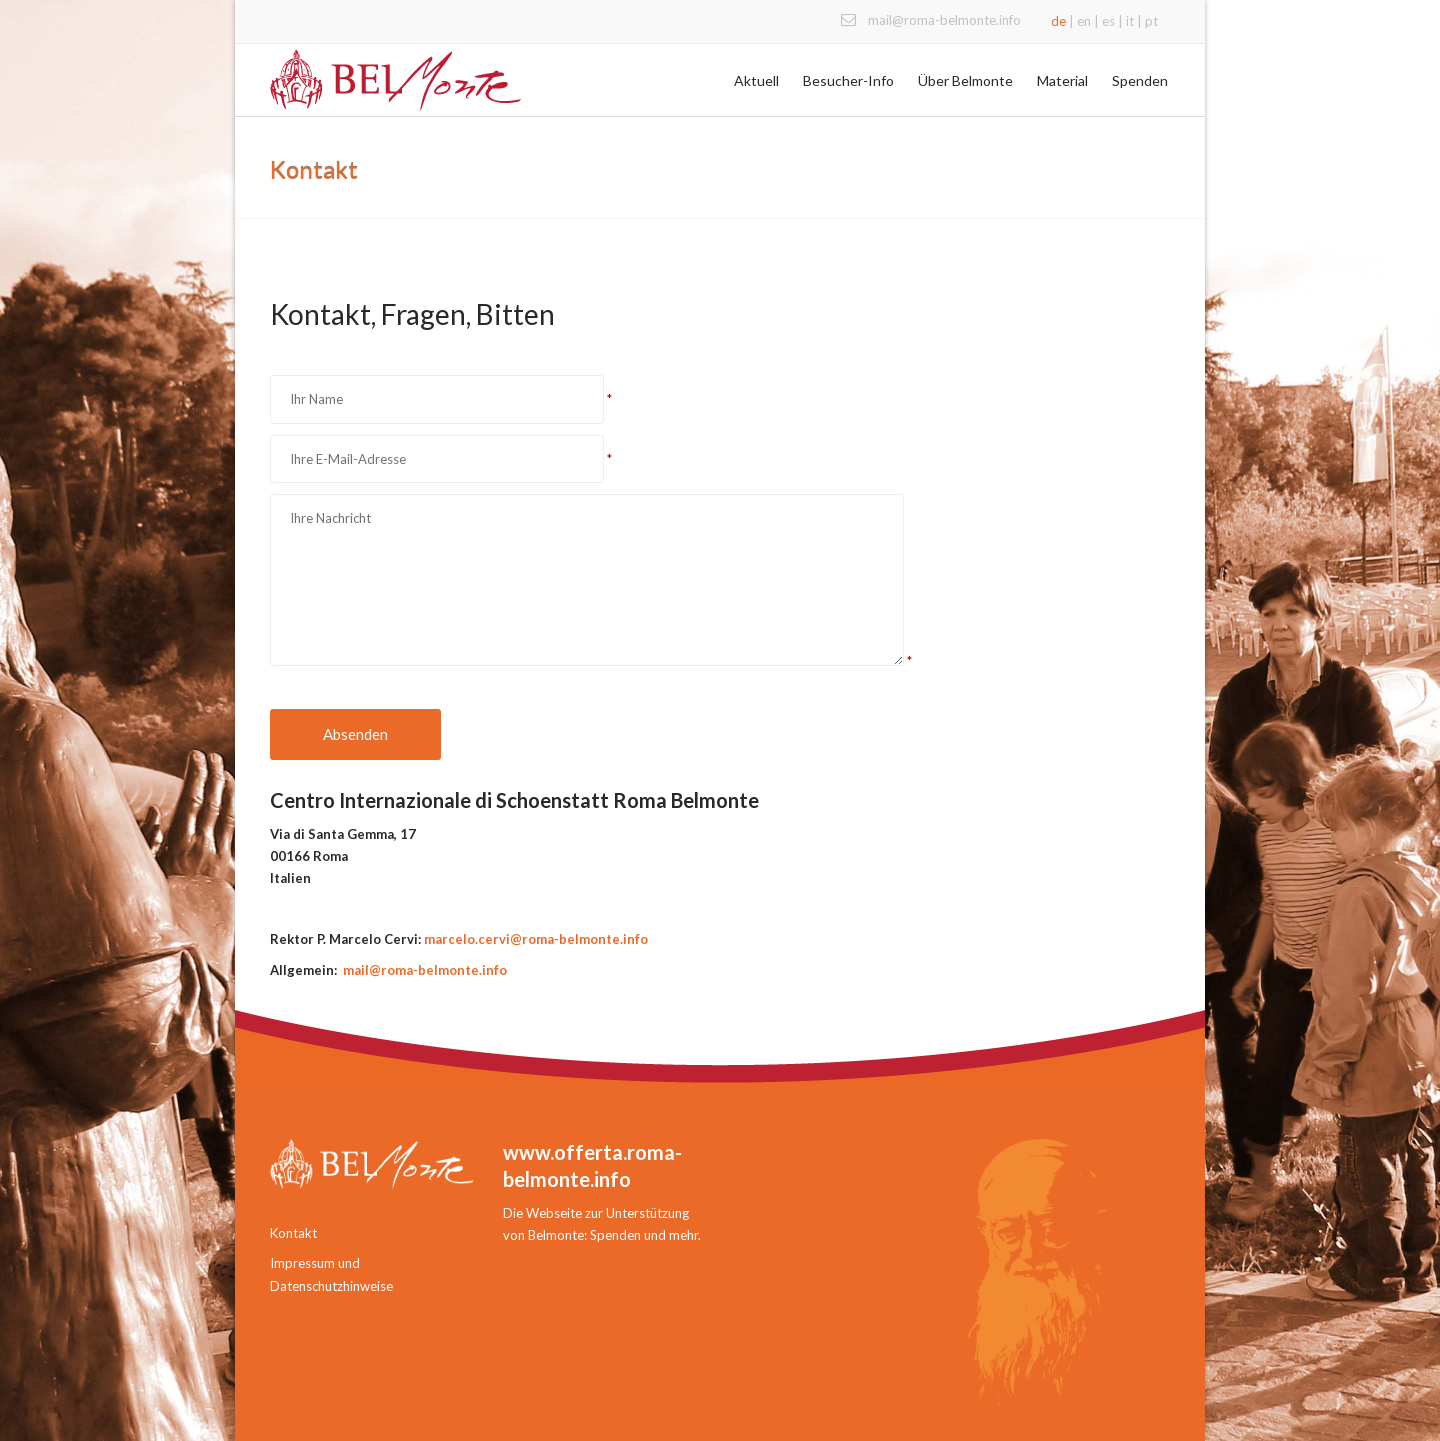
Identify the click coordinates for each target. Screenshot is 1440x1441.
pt (1151, 21)
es (1108, 21)
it (1130, 21)
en (1084, 21)
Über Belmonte (965, 80)
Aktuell (756, 80)
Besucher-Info (848, 80)
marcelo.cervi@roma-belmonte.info (536, 939)
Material (1062, 80)
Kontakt (293, 1233)
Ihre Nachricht (587, 580)
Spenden (1140, 80)
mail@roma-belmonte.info (944, 20)
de (1058, 21)
